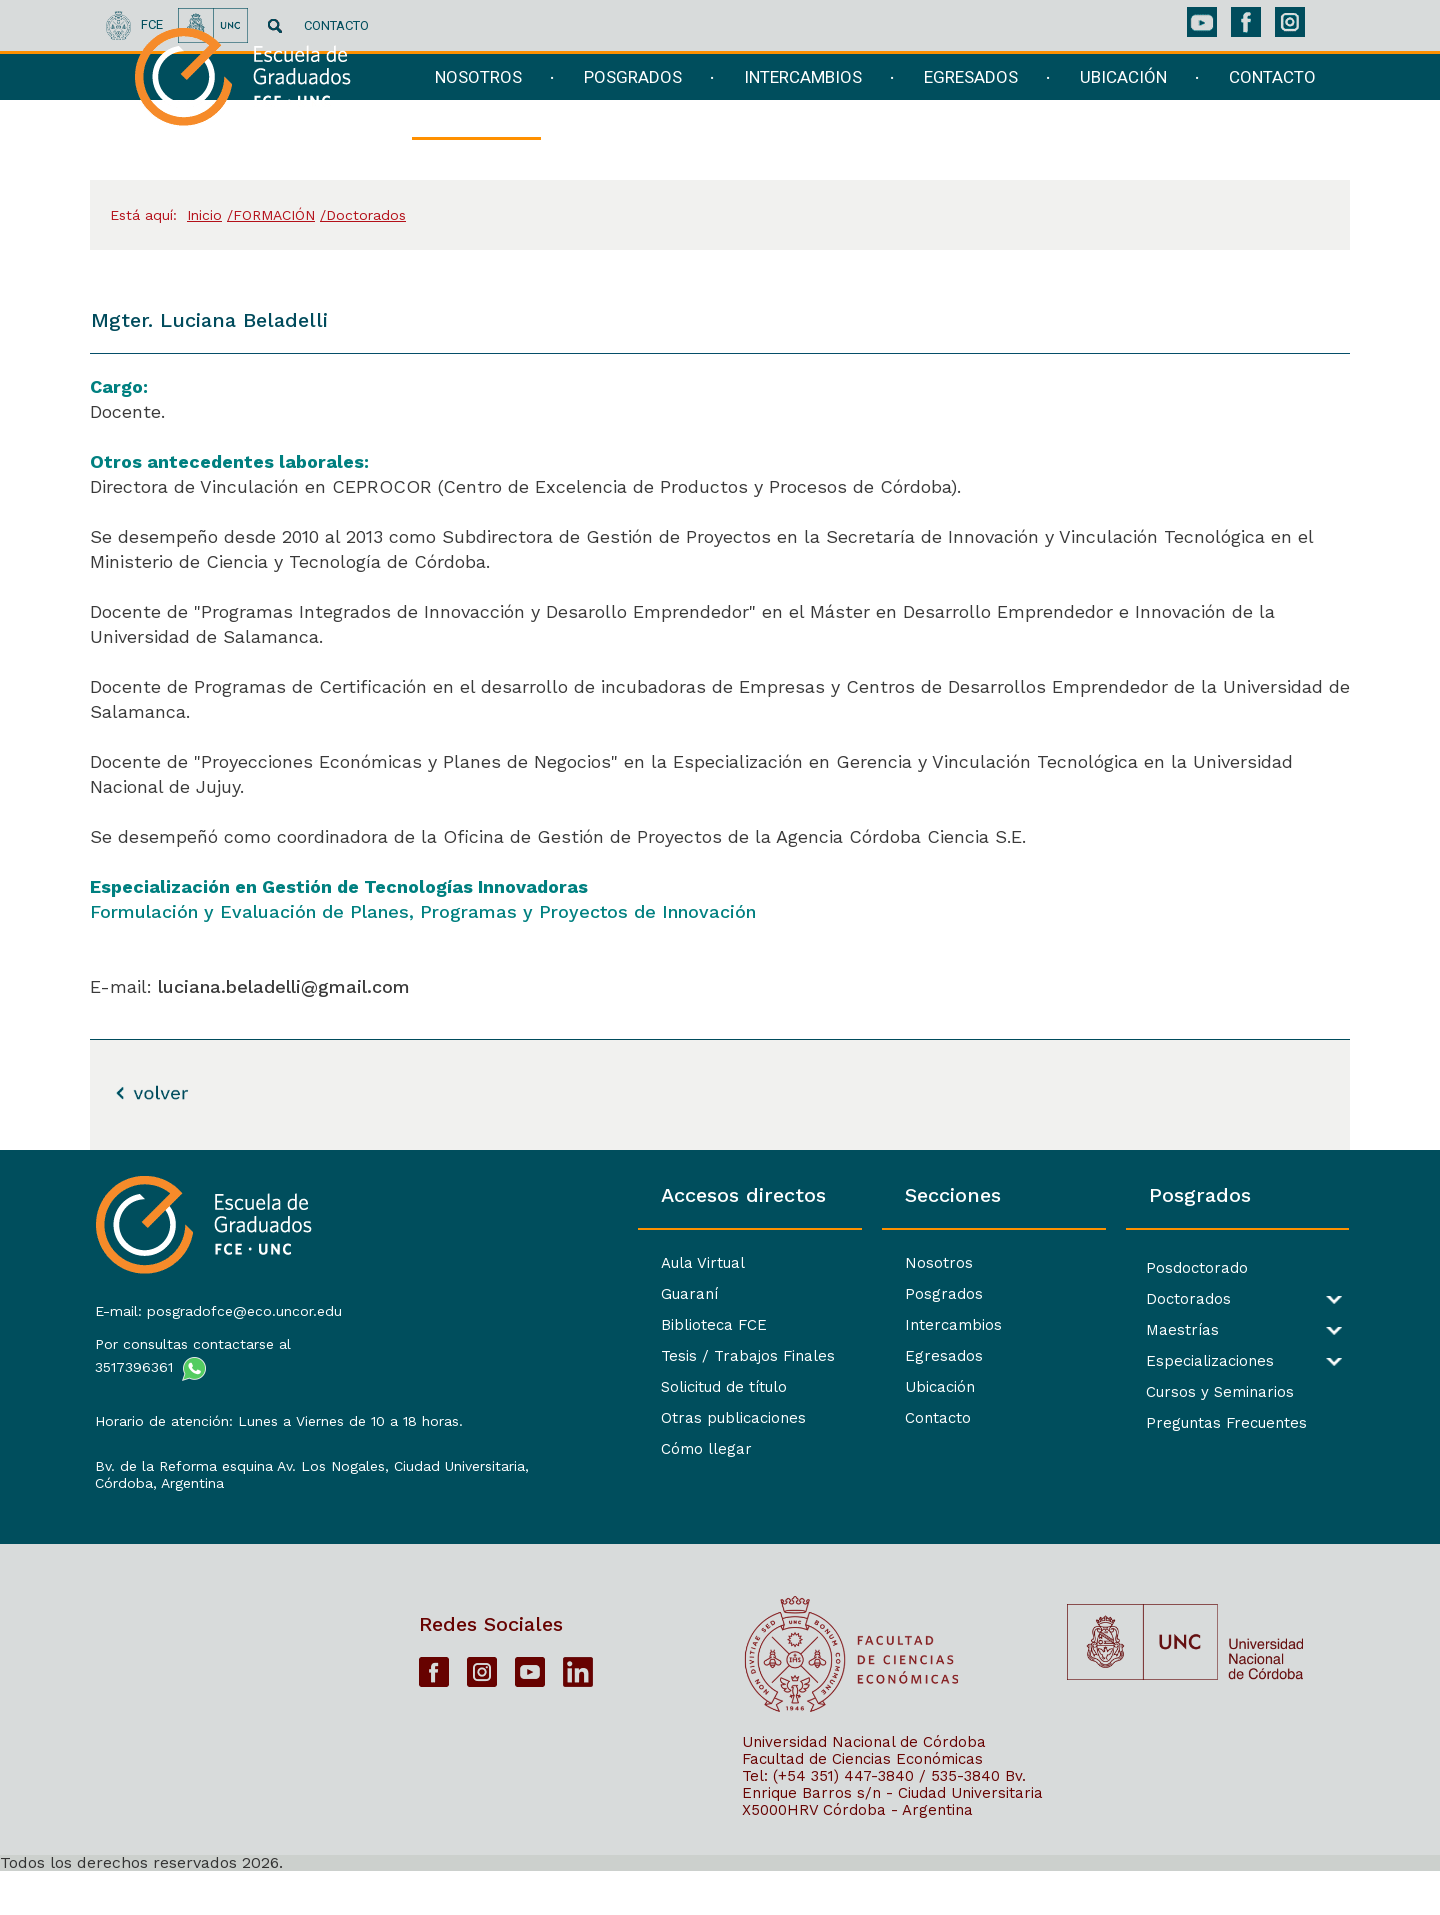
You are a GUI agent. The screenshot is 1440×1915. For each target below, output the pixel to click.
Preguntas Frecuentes (1150, 1423)
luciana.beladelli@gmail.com (284, 986)
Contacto (786, 1418)
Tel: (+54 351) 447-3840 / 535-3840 (871, 1819)
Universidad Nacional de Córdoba (864, 1785)
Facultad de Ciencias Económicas (862, 1802)
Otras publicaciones (505, 1418)
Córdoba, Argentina (155, 1508)
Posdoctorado (1121, 1268)
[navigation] (863, 117)
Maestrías (1106, 1330)
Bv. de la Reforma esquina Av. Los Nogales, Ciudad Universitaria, (238, 1482)
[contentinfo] (720, 1532)
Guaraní (461, 1294)
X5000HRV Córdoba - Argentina (857, 1853)
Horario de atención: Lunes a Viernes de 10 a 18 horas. (236, 1420)
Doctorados (1112, 1299)
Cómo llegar (478, 1449)
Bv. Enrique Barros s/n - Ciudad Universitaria (892, 1827)
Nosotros (787, 1263)
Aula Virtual (475, 1263)
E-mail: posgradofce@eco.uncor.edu (214, 1302)
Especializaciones (1134, 1361)
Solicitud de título (496, 1387)
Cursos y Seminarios (1144, 1392)
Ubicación (788, 1387)
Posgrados (792, 1294)
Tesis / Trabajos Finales (520, 1356)
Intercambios (801, 1325)
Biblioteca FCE (486, 1325)
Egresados (792, 1356)
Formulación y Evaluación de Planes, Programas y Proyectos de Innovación (423, 911)
